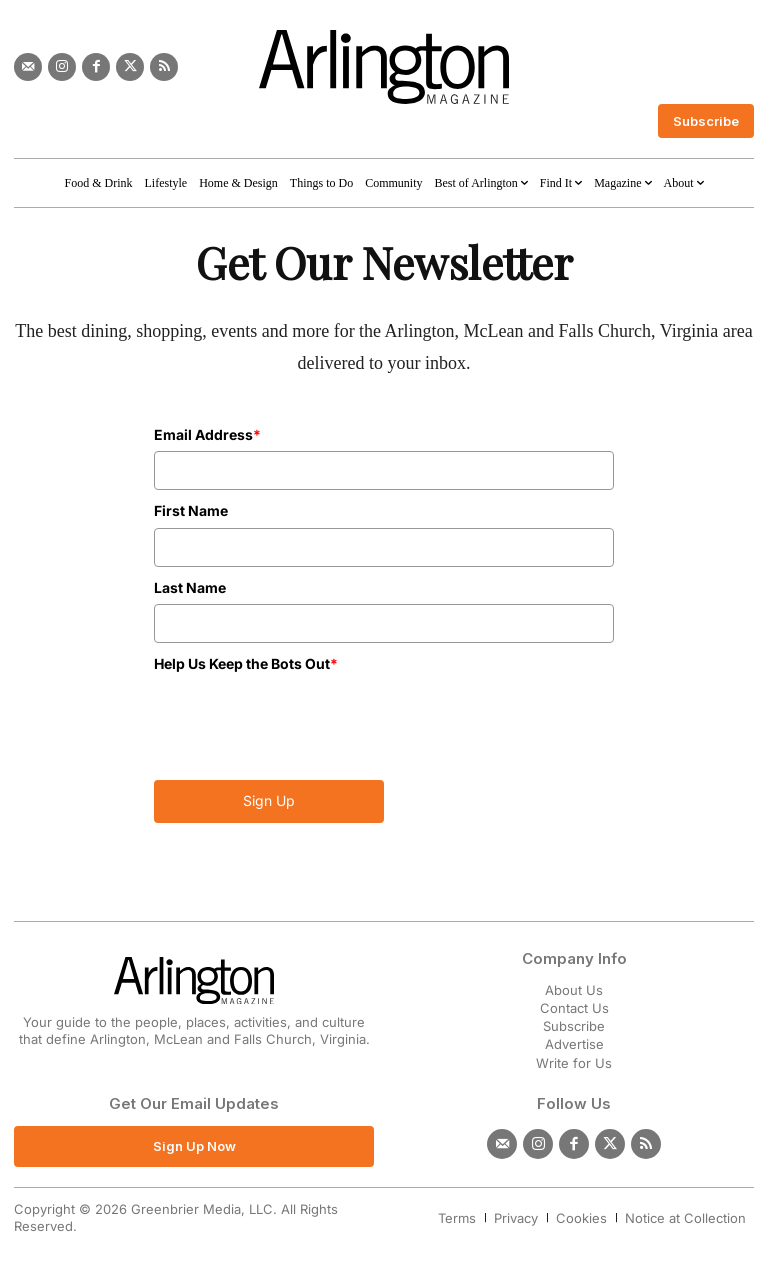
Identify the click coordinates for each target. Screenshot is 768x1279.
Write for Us (574, 1063)
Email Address (207, 434)
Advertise (574, 1044)
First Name (191, 510)
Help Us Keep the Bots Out (246, 663)
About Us (574, 990)
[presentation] (271, 710)
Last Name (190, 587)
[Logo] (384, 67)
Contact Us (574, 1008)
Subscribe (574, 1026)
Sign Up (269, 800)
